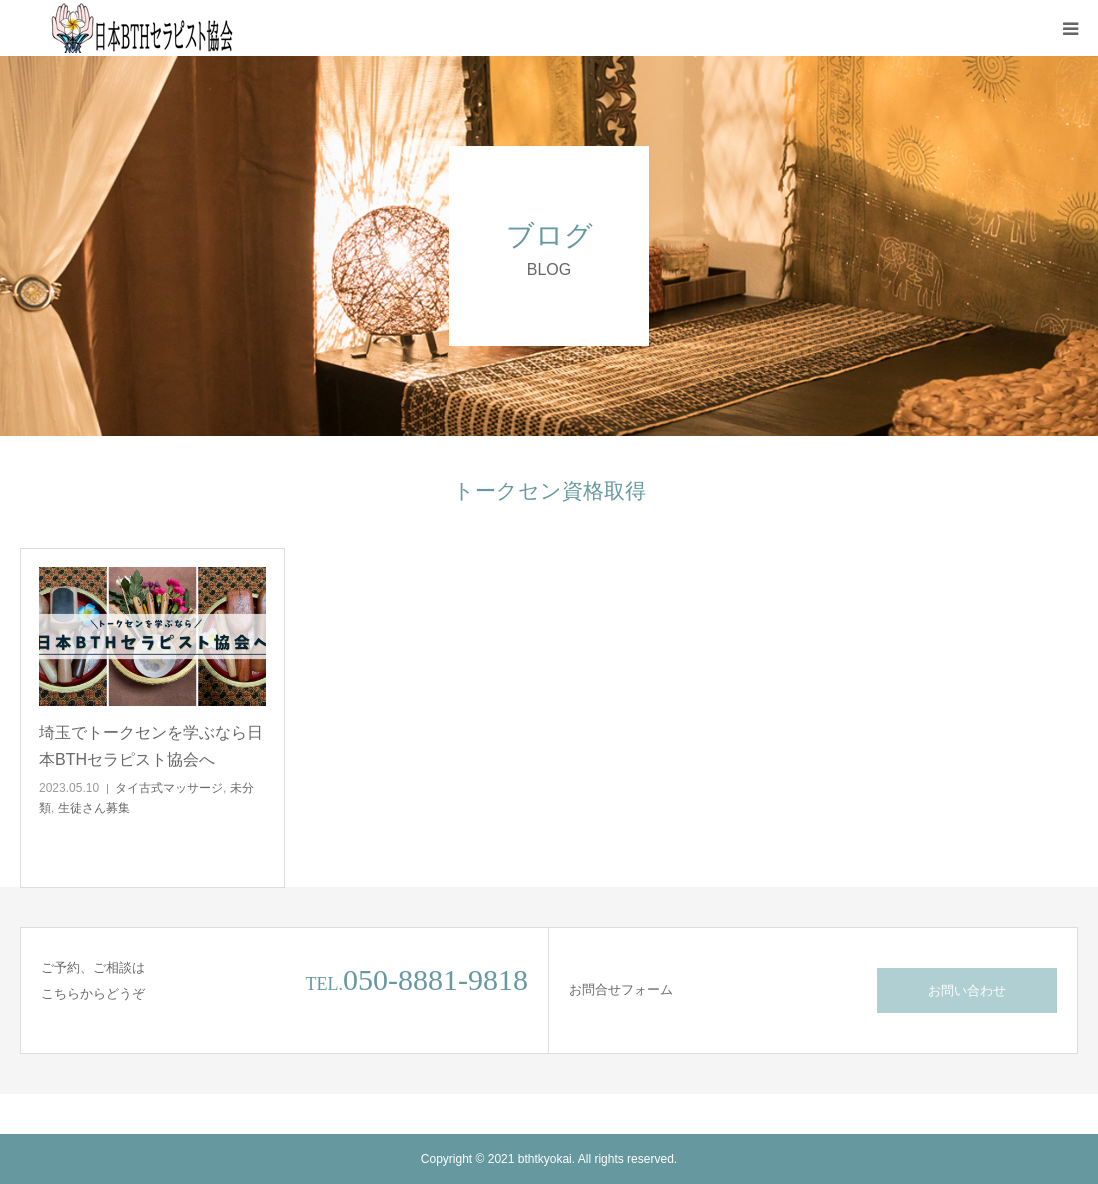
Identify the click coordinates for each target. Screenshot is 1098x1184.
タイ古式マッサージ (169, 788)
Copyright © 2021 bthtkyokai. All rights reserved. (549, 1159)
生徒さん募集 (94, 808)
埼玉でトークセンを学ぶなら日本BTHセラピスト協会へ (151, 746)
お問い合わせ (967, 990)
